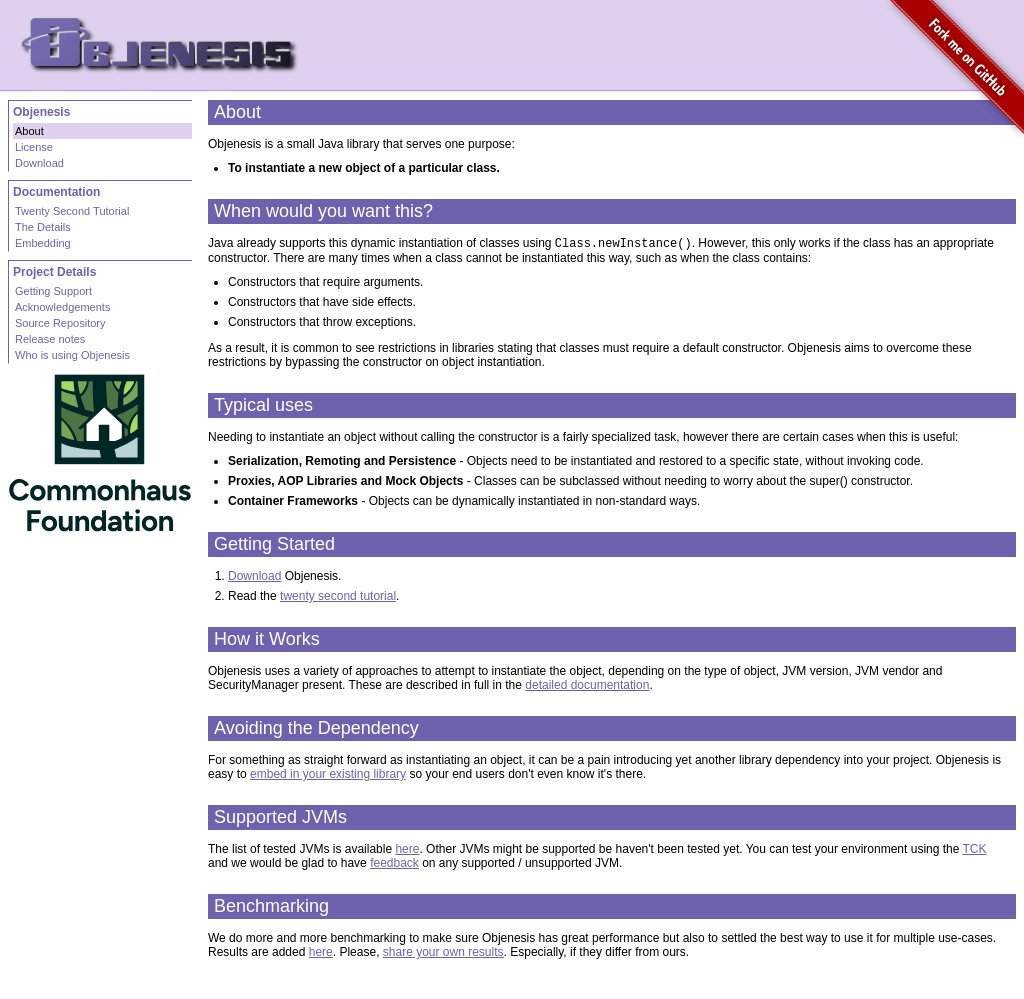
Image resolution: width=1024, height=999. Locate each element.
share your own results (443, 954)
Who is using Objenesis (72, 355)
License (34, 147)
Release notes (50, 339)
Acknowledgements (62, 307)
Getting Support (53, 291)
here (407, 851)
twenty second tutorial (338, 598)
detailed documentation (587, 687)
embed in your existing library (328, 776)
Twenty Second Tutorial (72, 211)
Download (254, 578)
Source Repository (60, 323)
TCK (975, 851)
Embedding (43, 243)
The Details (43, 227)
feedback (394, 865)
